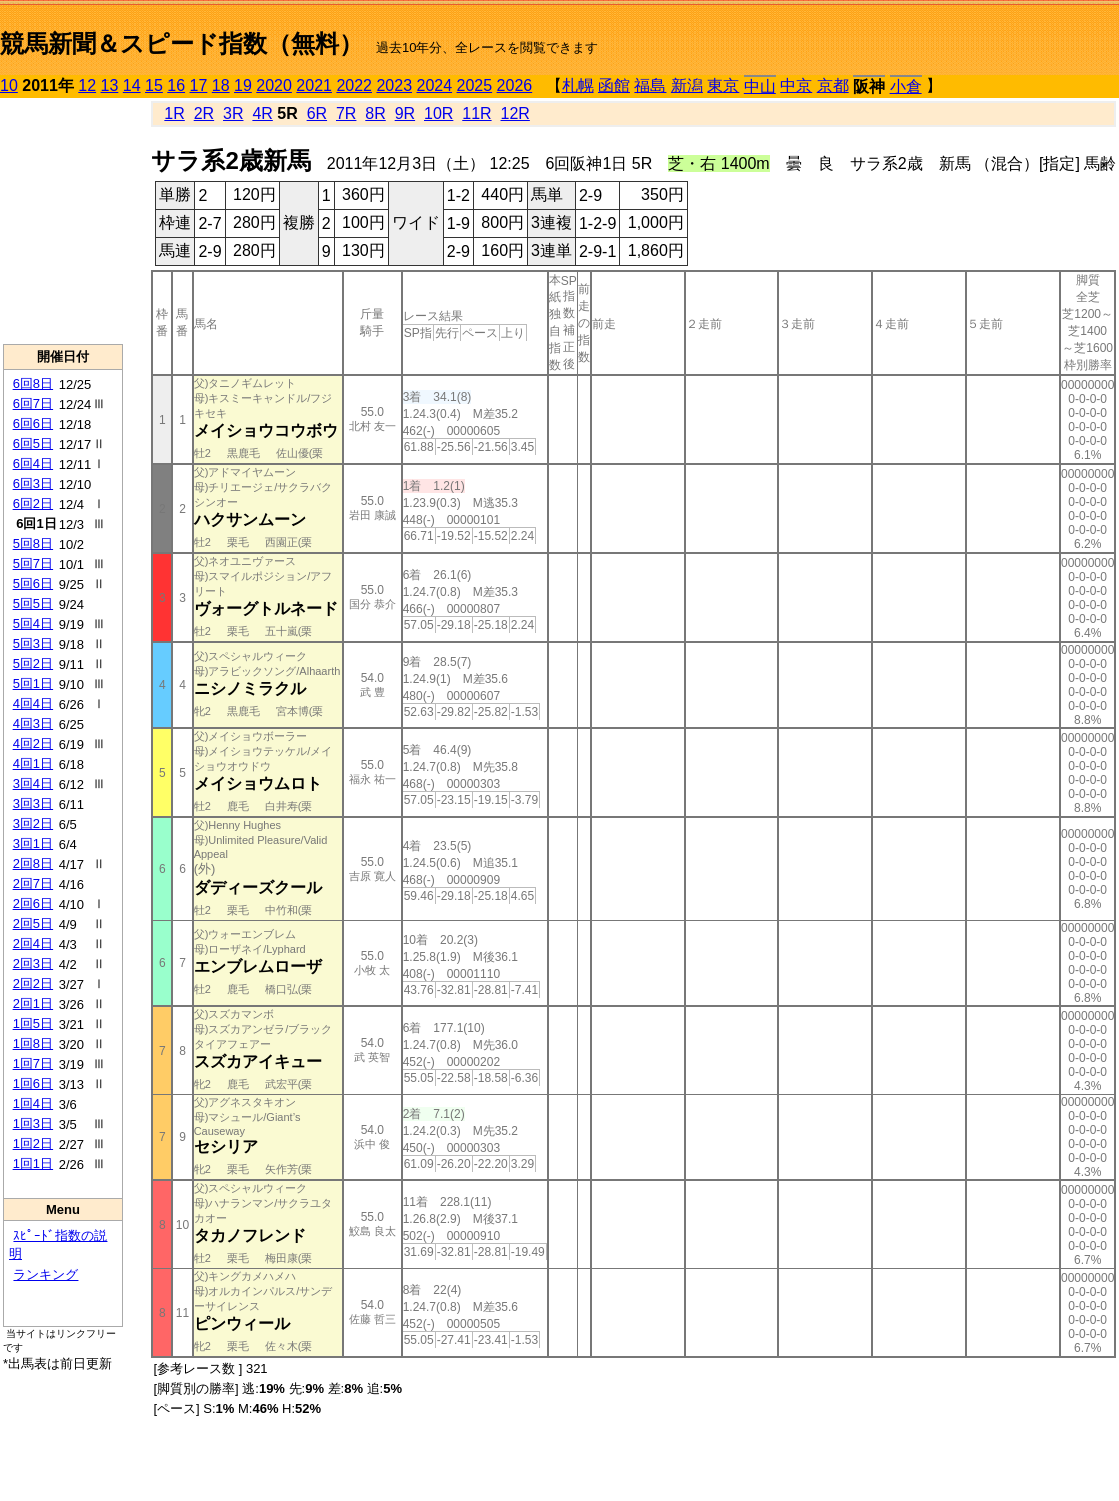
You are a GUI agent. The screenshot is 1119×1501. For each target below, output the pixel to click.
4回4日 (33, 703)
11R (476, 113)
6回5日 (33, 443)
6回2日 (33, 503)
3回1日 (33, 843)
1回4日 (33, 1103)
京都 (833, 85)
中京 (796, 85)
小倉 (906, 86)
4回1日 (33, 763)
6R (317, 113)
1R (174, 113)
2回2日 (33, 983)
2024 (434, 85)
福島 (650, 85)
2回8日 (33, 863)
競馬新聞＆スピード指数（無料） (181, 43)
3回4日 (33, 783)
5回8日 (33, 543)
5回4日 (33, 623)
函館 (614, 85)
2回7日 (33, 883)
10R (438, 113)
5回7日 (33, 563)
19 (243, 85)
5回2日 (33, 663)
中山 (760, 86)
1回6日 (33, 1083)
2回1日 (33, 1003)
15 (154, 85)
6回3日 (33, 483)
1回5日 (33, 1023)
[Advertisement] (63, 221)
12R (515, 113)
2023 (394, 85)
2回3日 (33, 963)
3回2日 (33, 823)
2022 (354, 85)
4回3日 (33, 723)
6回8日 (33, 383)
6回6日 (33, 423)
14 (132, 85)
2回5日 (33, 923)
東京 (723, 85)
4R (262, 113)
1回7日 (33, 1063)
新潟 (687, 85)
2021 (314, 85)
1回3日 (33, 1123)
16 (176, 85)
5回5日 (33, 603)
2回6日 (33, 903)
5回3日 (33, 643)
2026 (515, 85)
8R (375, 113)
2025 (475, 85)
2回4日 (33, 943)
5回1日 (33, 683)
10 (9, 85)
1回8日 (33, 1043)
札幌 (578, 85)
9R (405, 113)
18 (221, 85)
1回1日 (33, 1163)
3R (233, 113)
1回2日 (33, 1143)
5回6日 (33, 583)
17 (199, 85)
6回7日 (33, 403)
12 (87, 85)
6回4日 (33, 463)
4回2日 (33, 743)
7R (346, 113)
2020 (274, 85)
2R (204, 113)
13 (110, 85)
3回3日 (33, 803)
